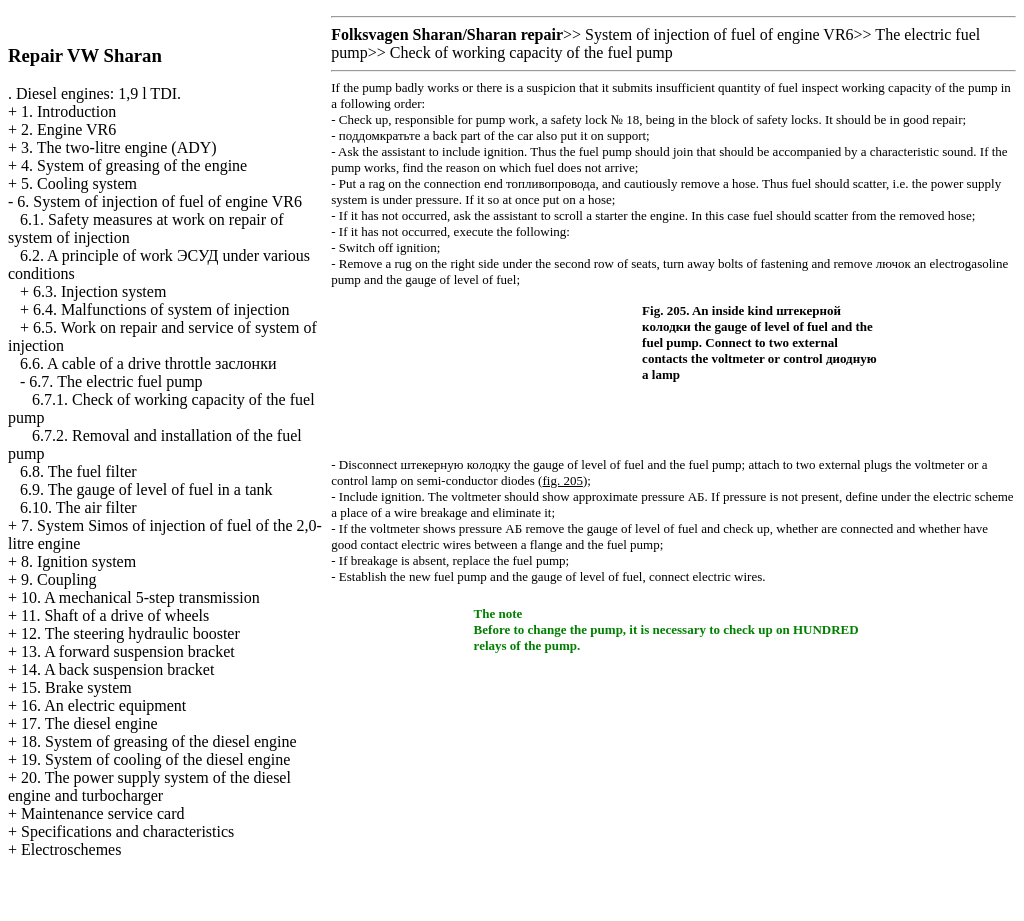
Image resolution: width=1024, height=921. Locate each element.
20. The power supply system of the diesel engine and (149, 786)
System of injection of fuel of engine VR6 (719, 34)
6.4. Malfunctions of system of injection (161, 309)
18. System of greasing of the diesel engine (159, 741)
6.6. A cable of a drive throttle (148, 363)
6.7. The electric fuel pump (115, 381)
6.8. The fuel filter (78, 471)
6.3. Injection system (99, 291)
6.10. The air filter (78, 507)
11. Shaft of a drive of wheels (115, 615)
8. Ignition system (78, 561)
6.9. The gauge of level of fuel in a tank (146, 489)
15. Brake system (76, 687)
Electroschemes (71, 849)
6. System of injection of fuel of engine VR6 (159, 201)
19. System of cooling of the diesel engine (155, 759)
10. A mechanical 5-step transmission (140, 597)
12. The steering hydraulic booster (130, 633)
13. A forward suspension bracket (128, 651)
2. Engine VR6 (68, 129)
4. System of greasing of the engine (134, 165)
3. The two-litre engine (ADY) (119, 147)
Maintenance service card (102, 813)
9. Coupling (59, 579)
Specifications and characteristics (127, 831)
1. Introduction (68, 111)
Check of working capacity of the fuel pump (531, 52)
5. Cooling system (79, 183)
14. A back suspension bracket (117, 669)
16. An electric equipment (103, 705)
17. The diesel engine (89, 723)
